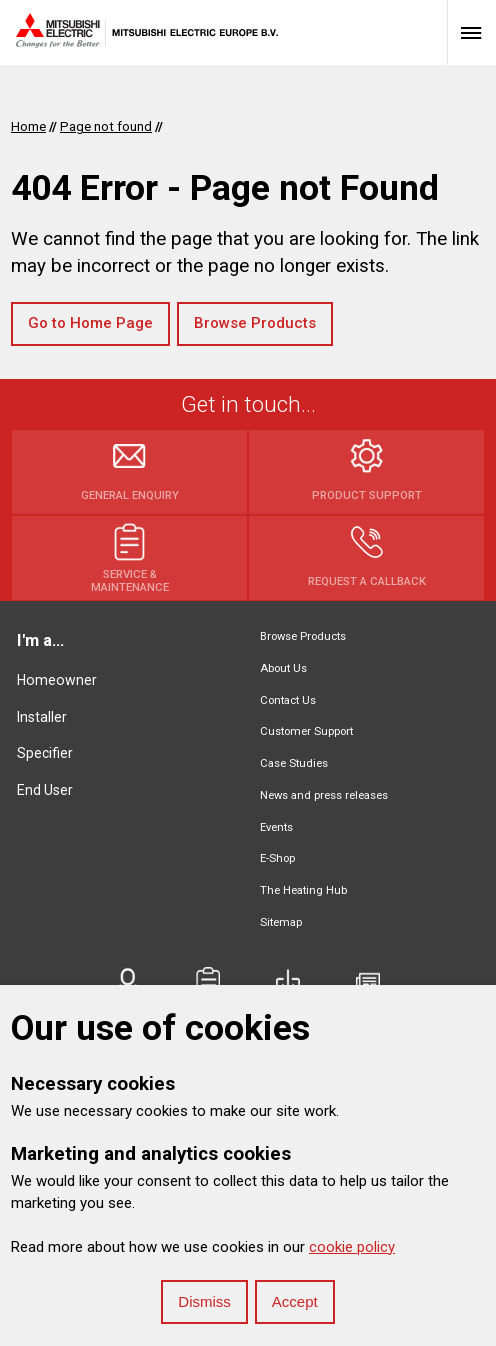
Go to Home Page (90, 323)
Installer (42, 717)
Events (276, 827)
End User (45, 790)
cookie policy (352, 1247)
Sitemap (281, 922)
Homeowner (57, 680)
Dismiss (204, 1301)
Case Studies (294, 763)
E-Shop (277, 858)
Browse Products (255, 323)
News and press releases (324, 795)
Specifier (45, 753)
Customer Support (306, 731)
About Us (283, 668)
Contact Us (288, 700)
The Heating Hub (303, 890)
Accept (295, 1301)
